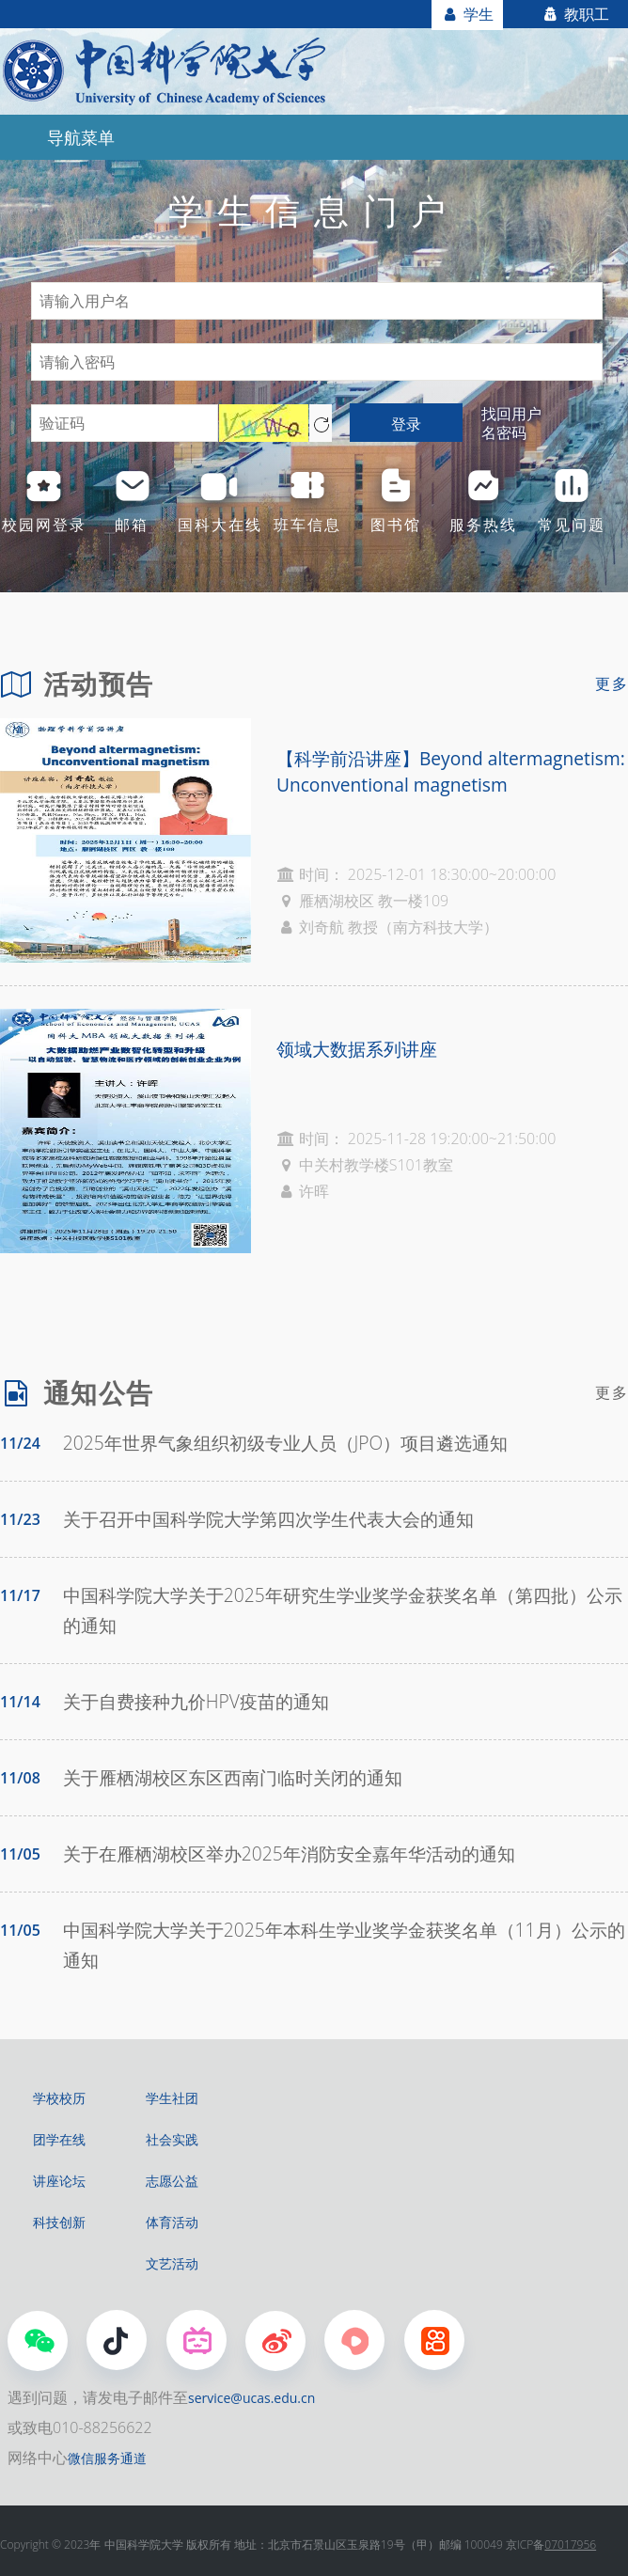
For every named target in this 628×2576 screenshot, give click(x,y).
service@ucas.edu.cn (251, 2398)
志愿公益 (172, 2181)
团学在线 (59, 2139)
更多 (611, 683)
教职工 (575, 14)
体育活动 (172, 2222)
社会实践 (172, 2139)
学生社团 (172, 2098)
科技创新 (59, 2222)
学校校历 (59, 2098)
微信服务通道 (107, 2458)
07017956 (570, 2544)
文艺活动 (172, 2263)
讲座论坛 (59, 2181)
